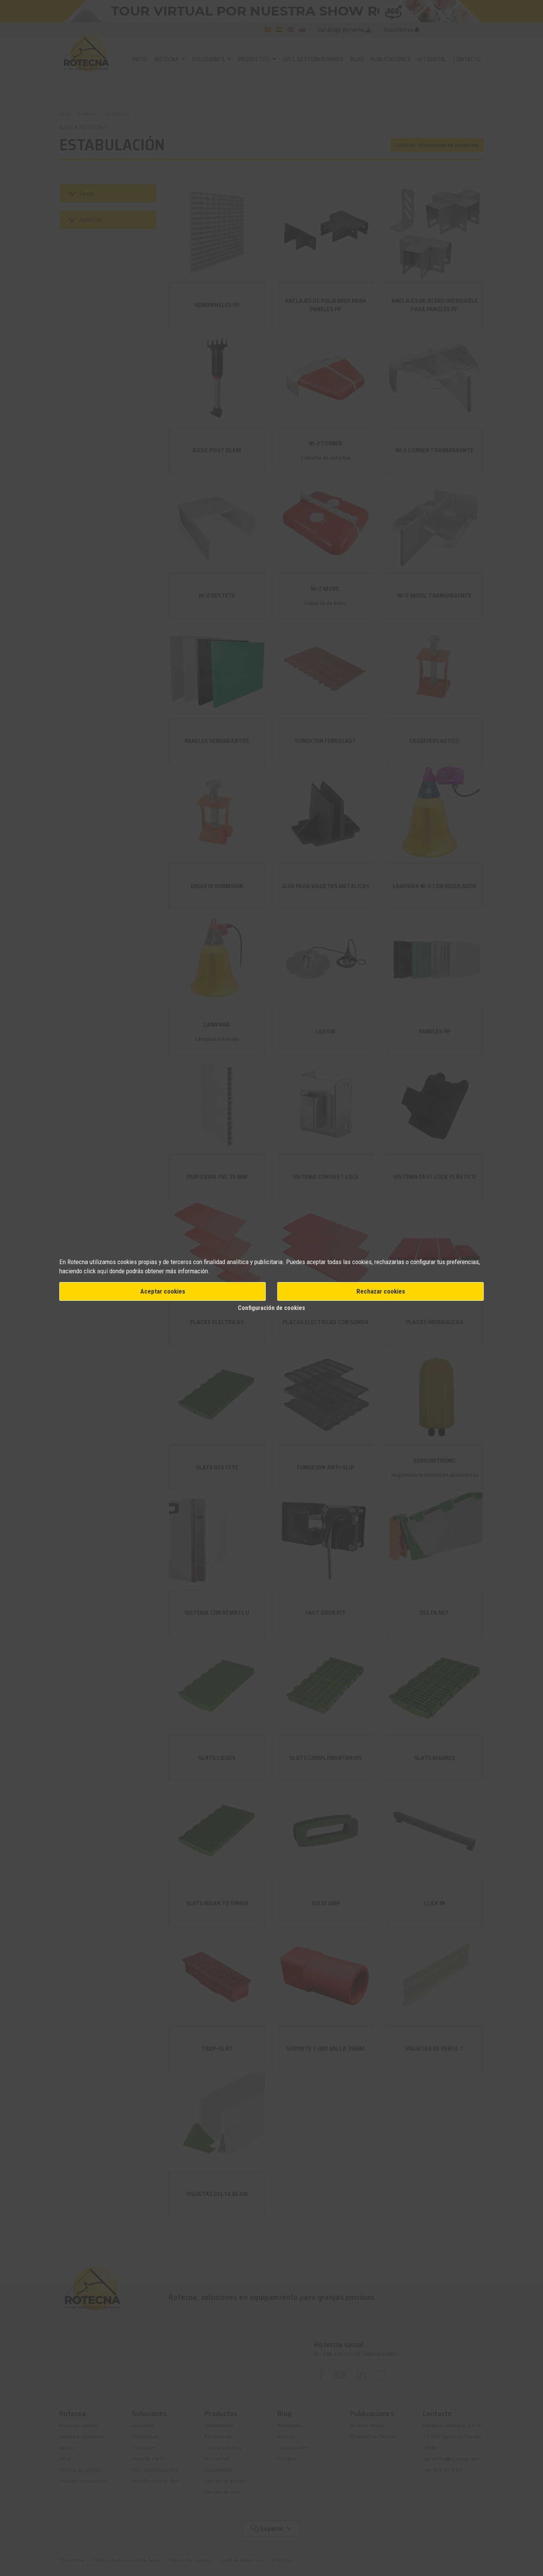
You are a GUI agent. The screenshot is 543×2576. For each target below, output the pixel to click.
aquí (102, 1271)
